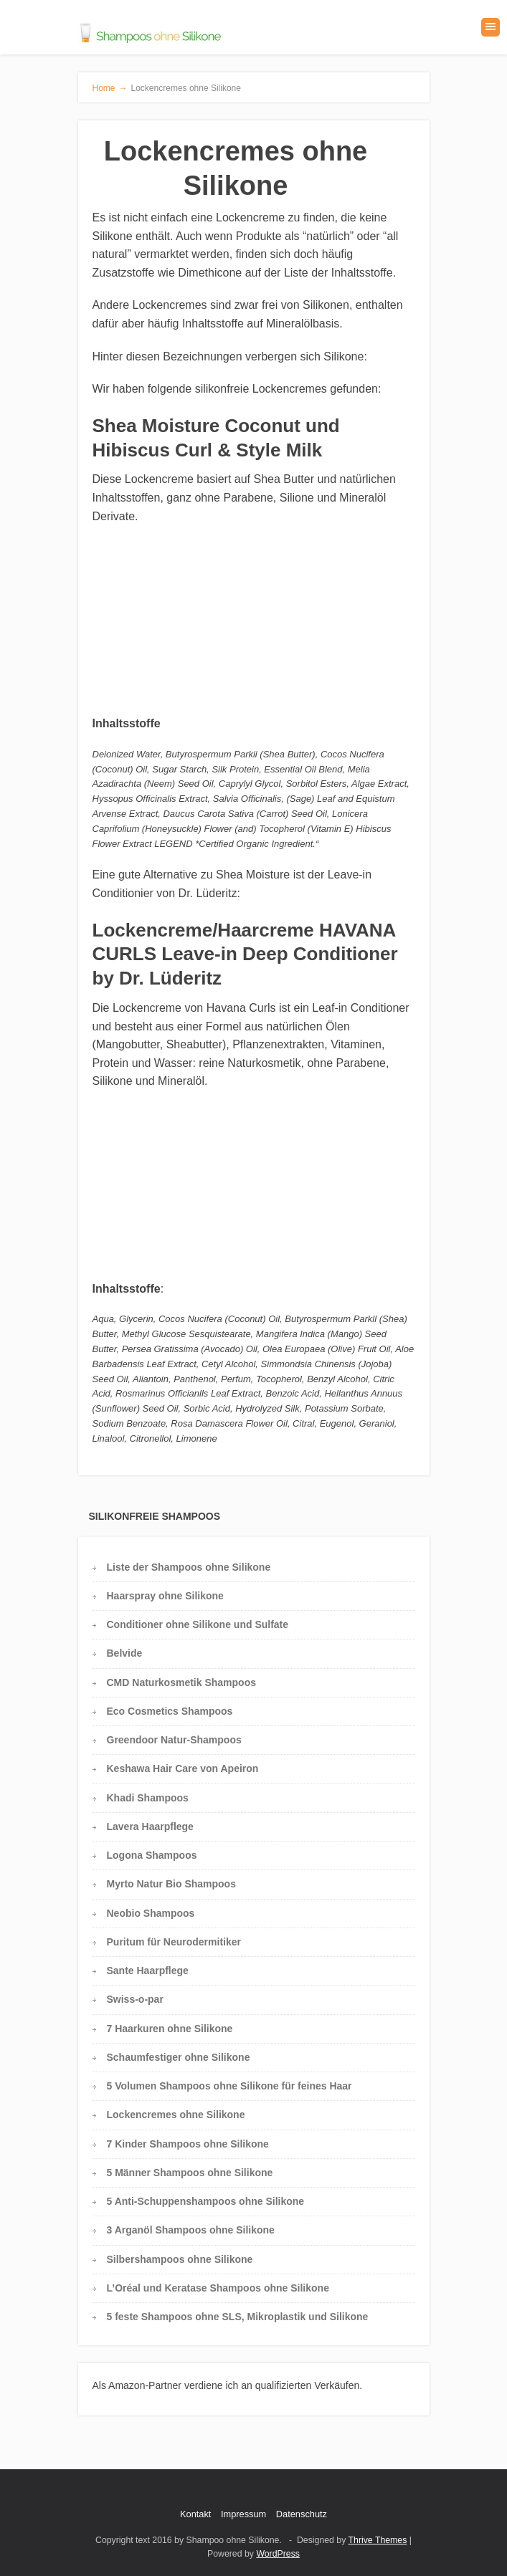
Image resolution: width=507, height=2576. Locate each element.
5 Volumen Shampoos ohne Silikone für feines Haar (229, 2086)
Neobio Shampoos (151, 1913)
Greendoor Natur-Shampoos (174, 1740)
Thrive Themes (378, 2540)
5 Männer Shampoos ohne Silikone (190, 2172)
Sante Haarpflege (148, 1970)
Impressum (243, 2514)
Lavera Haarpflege (150, 1826)
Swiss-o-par (135, 1999)
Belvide (125, 1653)
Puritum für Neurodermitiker (174, 1942)
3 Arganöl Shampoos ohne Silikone (191, 2230)
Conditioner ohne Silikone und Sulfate (198, 1624)
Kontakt (195, 2514)
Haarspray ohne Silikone (165, 1595)
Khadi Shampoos (148, 1798)
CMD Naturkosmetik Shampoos (181, 1682)
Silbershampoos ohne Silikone (180, 2259)
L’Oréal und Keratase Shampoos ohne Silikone (218, 2288)
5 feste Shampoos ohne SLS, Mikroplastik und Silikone (238, 2316)
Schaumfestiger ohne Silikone (178, 2057)
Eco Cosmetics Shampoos (170, 1711)
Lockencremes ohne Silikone (176, 2114)
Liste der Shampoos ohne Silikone (189, 1567)
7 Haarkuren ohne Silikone (170, 2028)
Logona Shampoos (152, 1855)
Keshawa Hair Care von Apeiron (183, 1768)
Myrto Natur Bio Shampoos (171, 1884)
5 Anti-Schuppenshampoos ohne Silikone (206, 2201)
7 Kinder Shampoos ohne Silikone (188, 2144)
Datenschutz (301, 2514)
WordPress (278, 2554)
